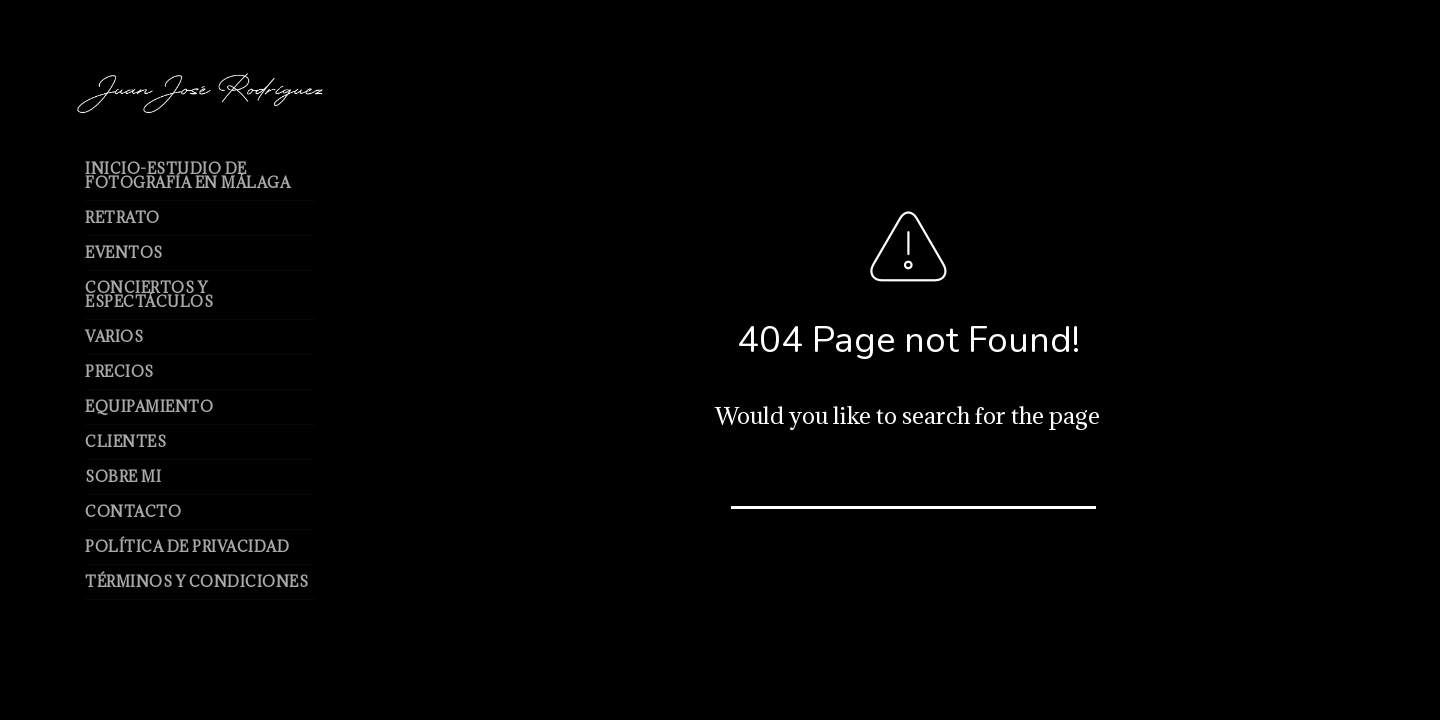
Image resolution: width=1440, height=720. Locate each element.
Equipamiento (149, 406)
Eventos (124, 252)
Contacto (133, 511)
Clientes (125, 441)
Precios (119, 371)
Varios (114, 336)
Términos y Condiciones (196, 581)
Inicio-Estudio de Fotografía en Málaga (187, 175)
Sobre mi (123, 476)
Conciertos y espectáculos (149, 294)
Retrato (122, 217)
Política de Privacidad (187, 546)
